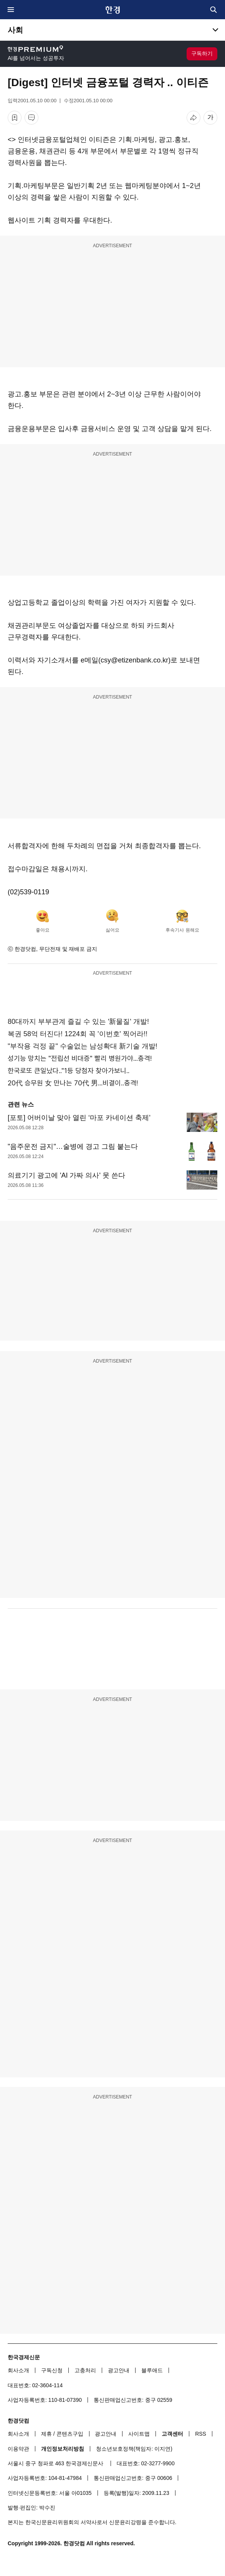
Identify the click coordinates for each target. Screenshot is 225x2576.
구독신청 (52, 2370)
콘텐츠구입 (69, 2434)
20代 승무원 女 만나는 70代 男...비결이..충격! (73, 1083)
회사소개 (18, 2370)
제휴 (46, 2434)
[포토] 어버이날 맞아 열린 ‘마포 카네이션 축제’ (79, 1118)
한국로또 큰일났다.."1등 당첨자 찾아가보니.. (68, 1071)
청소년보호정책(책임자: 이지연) (134, 2449)
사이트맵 (139, 2434)
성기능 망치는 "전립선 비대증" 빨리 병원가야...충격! (80, 1058)
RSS (200, 2434)
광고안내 (118, 2370)
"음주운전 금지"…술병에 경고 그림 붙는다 (73, 1146)
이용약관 (18, 2449)
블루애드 (152, 2370)
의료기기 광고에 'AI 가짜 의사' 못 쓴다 (66, 1175)
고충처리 (85, 2370)
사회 (15, 30)
